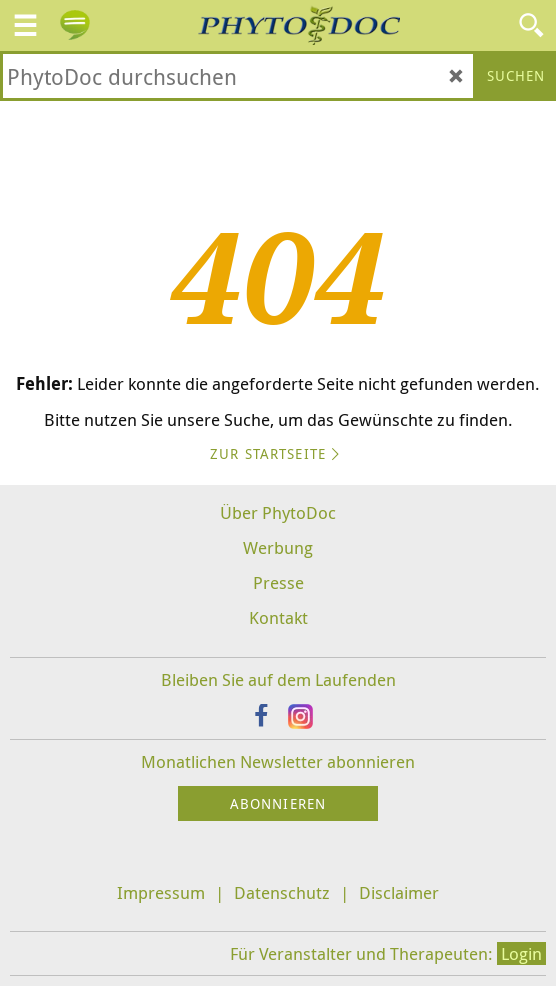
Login (521, 953)
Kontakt (278, 617)
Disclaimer (399, 892)
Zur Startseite (278, 453)
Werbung (278, 547)
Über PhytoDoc (278, 512)
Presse (278, 582)
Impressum (161, 892)
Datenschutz (282, 892)
